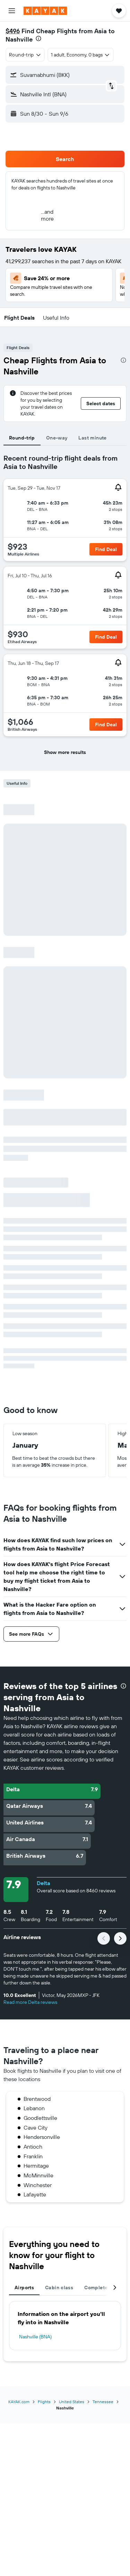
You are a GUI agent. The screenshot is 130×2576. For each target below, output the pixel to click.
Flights (44, 2401)
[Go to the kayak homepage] (45, 11)
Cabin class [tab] (59, 2287)
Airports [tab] (24, 2287)
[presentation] (38, 38)
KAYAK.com (18, 2401)
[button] (11, 10)
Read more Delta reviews (30, 2002)
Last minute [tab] (92, 438)
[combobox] (25, 55)
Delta (43, 1883)
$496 (13, 31)
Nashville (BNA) (35, 2337)
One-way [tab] (57, 438)
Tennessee (103, 2401)
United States (71, 2401)
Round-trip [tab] (22, 438)
